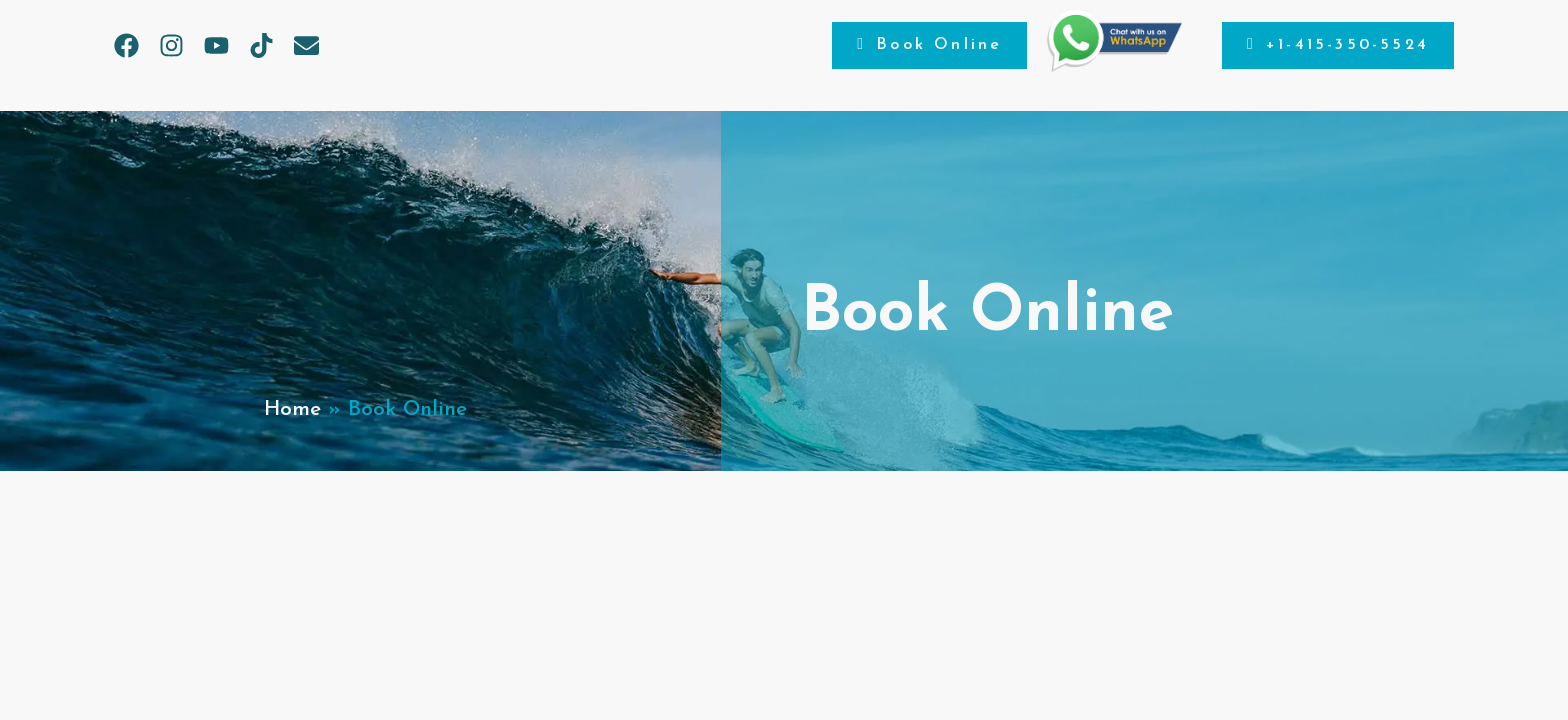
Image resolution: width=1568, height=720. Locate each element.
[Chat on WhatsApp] (1114, 67)
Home (292, 409)
